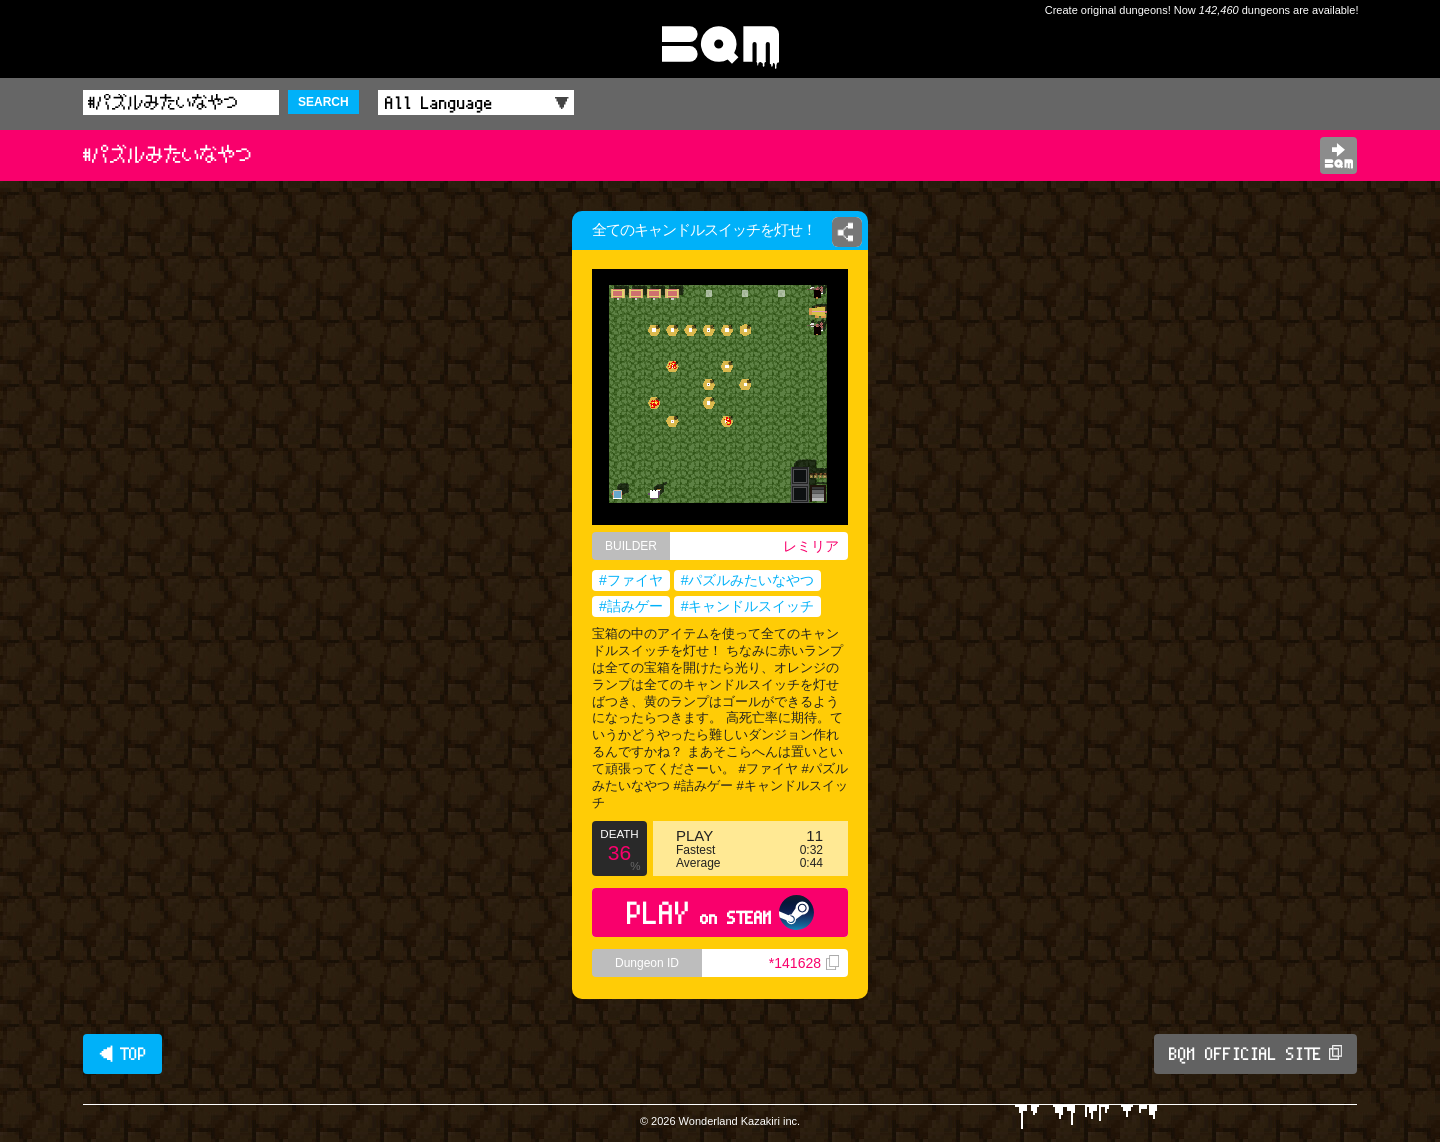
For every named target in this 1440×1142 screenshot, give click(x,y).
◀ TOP (122, 1054)
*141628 (804, 963)
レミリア (811, 546)
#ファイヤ (631, 580)
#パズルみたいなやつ (748, 580)
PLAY (720, 912)
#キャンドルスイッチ (748, 606)
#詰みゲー (631, 606)
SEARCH (323, 102)
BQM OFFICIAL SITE (1255, 1054)
